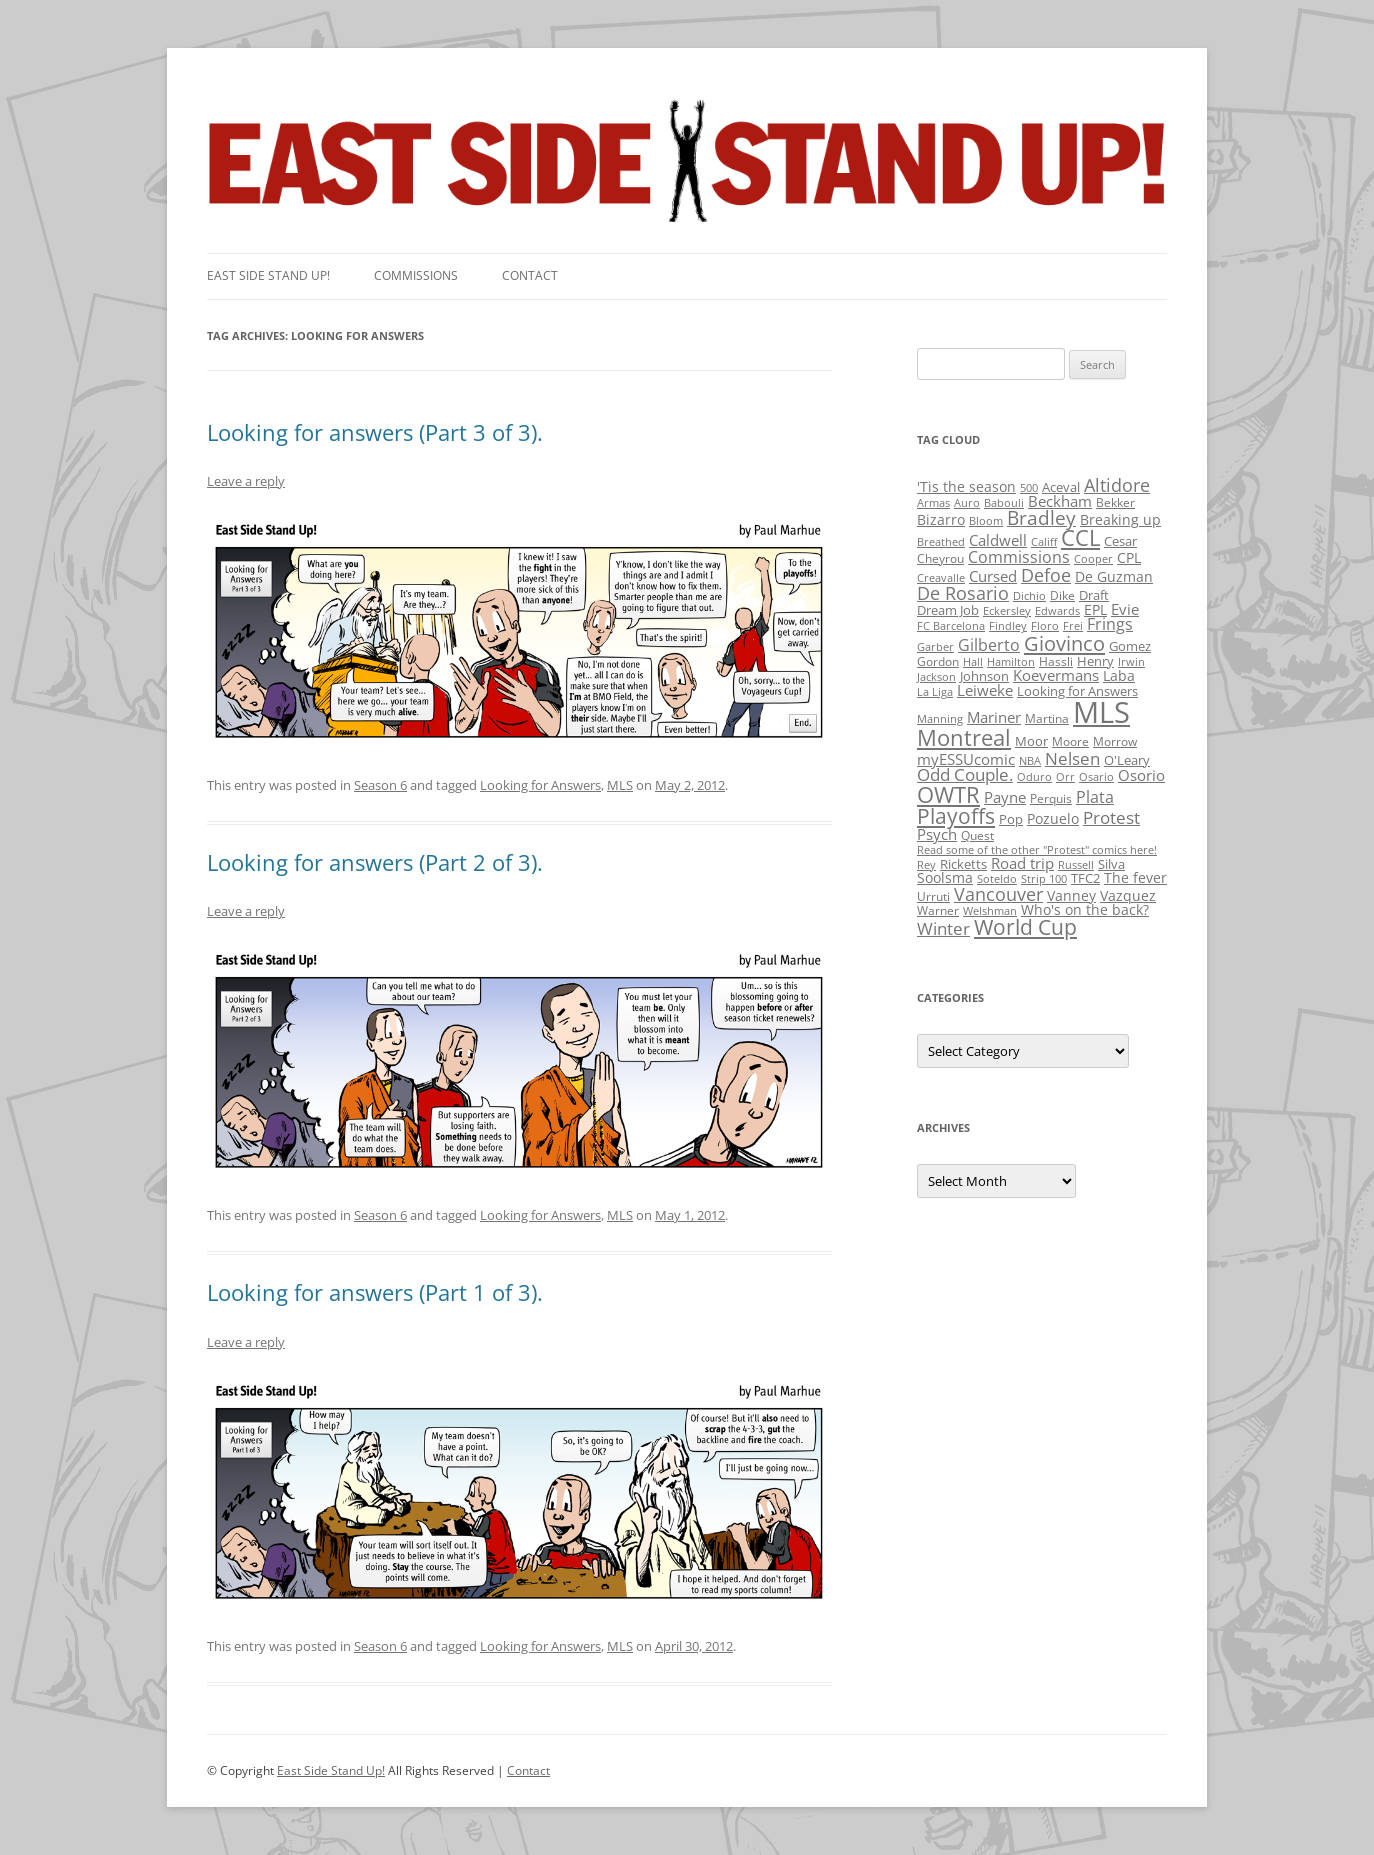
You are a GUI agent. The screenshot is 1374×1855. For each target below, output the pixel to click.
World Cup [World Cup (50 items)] (1025, 927)
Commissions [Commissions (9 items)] (1019, 557)
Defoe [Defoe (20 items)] (1046, 575)
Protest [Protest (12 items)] (1111, 817)
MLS (620, 785)
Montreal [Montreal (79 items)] (964, 737)
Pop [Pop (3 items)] (1011, 819)
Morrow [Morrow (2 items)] (1115, 741)
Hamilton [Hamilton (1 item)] (1011, 662)
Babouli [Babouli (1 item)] (1004, 503)
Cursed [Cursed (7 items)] (993, 576)
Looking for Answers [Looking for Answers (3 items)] (1077, 691)
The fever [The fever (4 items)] (1135, 877)
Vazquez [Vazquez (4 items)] (1128, 895)
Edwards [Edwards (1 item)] (1057, 611)
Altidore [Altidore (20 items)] (1117, 485)
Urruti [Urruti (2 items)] (933, 896)
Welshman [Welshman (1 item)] (990, 911)
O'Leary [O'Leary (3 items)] (1127, 760)
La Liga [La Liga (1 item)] (935, 692)
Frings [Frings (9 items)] (1110, 624)
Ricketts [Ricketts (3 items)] (963, 864)
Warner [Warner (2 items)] (938, 910)
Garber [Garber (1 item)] (935, 647)
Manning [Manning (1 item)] (940, 719)
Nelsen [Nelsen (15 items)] (1072, 758)
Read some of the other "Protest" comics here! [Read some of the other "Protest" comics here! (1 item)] (1037, 850)
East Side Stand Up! (331, 1770)
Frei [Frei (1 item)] (1073, 626)
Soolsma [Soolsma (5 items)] (945, 877)
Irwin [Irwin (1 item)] (1131, 662)
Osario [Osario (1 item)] (1096, 777)
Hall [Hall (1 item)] (973, 662)
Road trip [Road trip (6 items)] (1022, 863)
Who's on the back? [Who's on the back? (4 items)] (1085, 909)
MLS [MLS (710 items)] (1101, 712)
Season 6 (380, 785)
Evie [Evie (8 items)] (1125, 609)
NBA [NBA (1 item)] (1030, 761)
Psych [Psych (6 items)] (937, 834)
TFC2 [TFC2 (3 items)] (1085, 878)
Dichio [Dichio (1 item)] (1029, 596)
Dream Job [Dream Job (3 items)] (948, 610)
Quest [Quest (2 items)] (977, 835)
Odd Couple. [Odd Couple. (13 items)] (965, 774)
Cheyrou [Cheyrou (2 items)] (940, 558)
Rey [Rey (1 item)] (926, 865)
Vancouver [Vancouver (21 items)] (998, 893)
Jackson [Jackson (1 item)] (936, 677)
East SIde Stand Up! (268, 275)
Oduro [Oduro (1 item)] (1034, 777)
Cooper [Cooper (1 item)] (1093, 559)
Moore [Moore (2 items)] (1070, 741)
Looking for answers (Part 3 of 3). (375, 432)
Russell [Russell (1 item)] (1076, 865)
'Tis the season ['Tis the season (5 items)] (966, 486)
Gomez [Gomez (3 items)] (1130, 646)
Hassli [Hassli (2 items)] (1056, 661)
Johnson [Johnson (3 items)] (984, 676)
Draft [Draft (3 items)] (1094, 595)
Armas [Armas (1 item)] (933, 503)
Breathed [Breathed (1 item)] (941, 542)
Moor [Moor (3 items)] (1031, 741)
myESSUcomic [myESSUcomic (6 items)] (966, 759)
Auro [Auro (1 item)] (967, 503)
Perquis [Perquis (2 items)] (1051, 798)
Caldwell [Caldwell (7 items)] (998, 540)
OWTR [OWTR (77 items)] (948, 794)
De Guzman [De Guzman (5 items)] (1114, 576)
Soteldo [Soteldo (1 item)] (997, 879)
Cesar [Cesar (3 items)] (1120, 541)
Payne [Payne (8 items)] (1005, 797)
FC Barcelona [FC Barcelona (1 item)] (951, 626)
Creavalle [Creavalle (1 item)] (941, 578)
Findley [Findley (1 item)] (1008, 626)
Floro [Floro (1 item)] (1045, 626)
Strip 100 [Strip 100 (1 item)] (1044, 879)
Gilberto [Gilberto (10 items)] (989, 645)
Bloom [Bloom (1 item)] (986, 521)
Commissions (416, 275)
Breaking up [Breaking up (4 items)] (1120, 519)
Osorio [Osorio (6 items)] (1141, 775)
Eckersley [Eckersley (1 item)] (1007, 611)
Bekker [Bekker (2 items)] (1115, 502)
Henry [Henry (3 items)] (1095, 661)
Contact (530, 275)
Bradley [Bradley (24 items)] (1041, 517)
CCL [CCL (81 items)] (1080, 537)
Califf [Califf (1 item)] (1044, 542)
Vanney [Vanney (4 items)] (1071, 895)
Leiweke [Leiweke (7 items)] (985, 690)
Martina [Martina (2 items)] (1047, 718)
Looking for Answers (540, 785)
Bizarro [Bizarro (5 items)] (941, 519)
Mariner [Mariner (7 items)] (994, 717)
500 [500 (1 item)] (1029, 488)
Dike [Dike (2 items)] (1062, 595)
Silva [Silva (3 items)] (1111, 864)
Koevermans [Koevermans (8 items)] (1056, 675)
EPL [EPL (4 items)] (1095, 609)
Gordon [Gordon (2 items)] (938, 661)
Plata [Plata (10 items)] (1095, 797)
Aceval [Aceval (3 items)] (1061, 487)
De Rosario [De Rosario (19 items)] (963, 593)
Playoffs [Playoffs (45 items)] (956, 816)
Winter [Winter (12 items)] (943, 928)
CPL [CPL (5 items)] (1129, 557)
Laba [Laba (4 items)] (1119, 675)
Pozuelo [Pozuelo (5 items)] (1053, 818)
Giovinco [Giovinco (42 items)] (1064, 643)
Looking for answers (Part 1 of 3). (375, 1292)
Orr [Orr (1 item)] (1065, 777)
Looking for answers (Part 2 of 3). (375, 862)
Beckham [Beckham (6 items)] (1060, 501)
